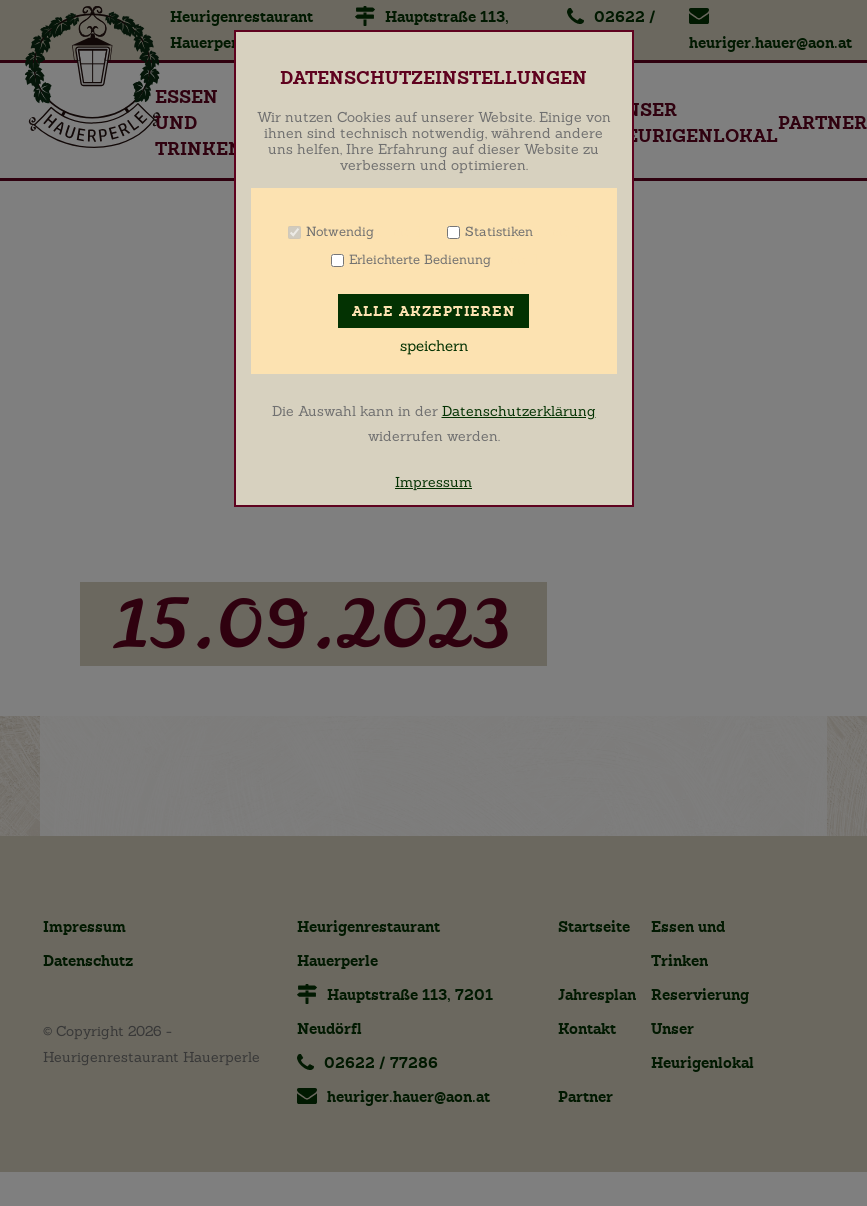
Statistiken (499, 231)
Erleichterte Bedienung (420, 259)
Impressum (433, 482)
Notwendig (340, 231)
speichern (434, 346)
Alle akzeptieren (433, 311)
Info (399, 231)
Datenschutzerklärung (519, 411)
